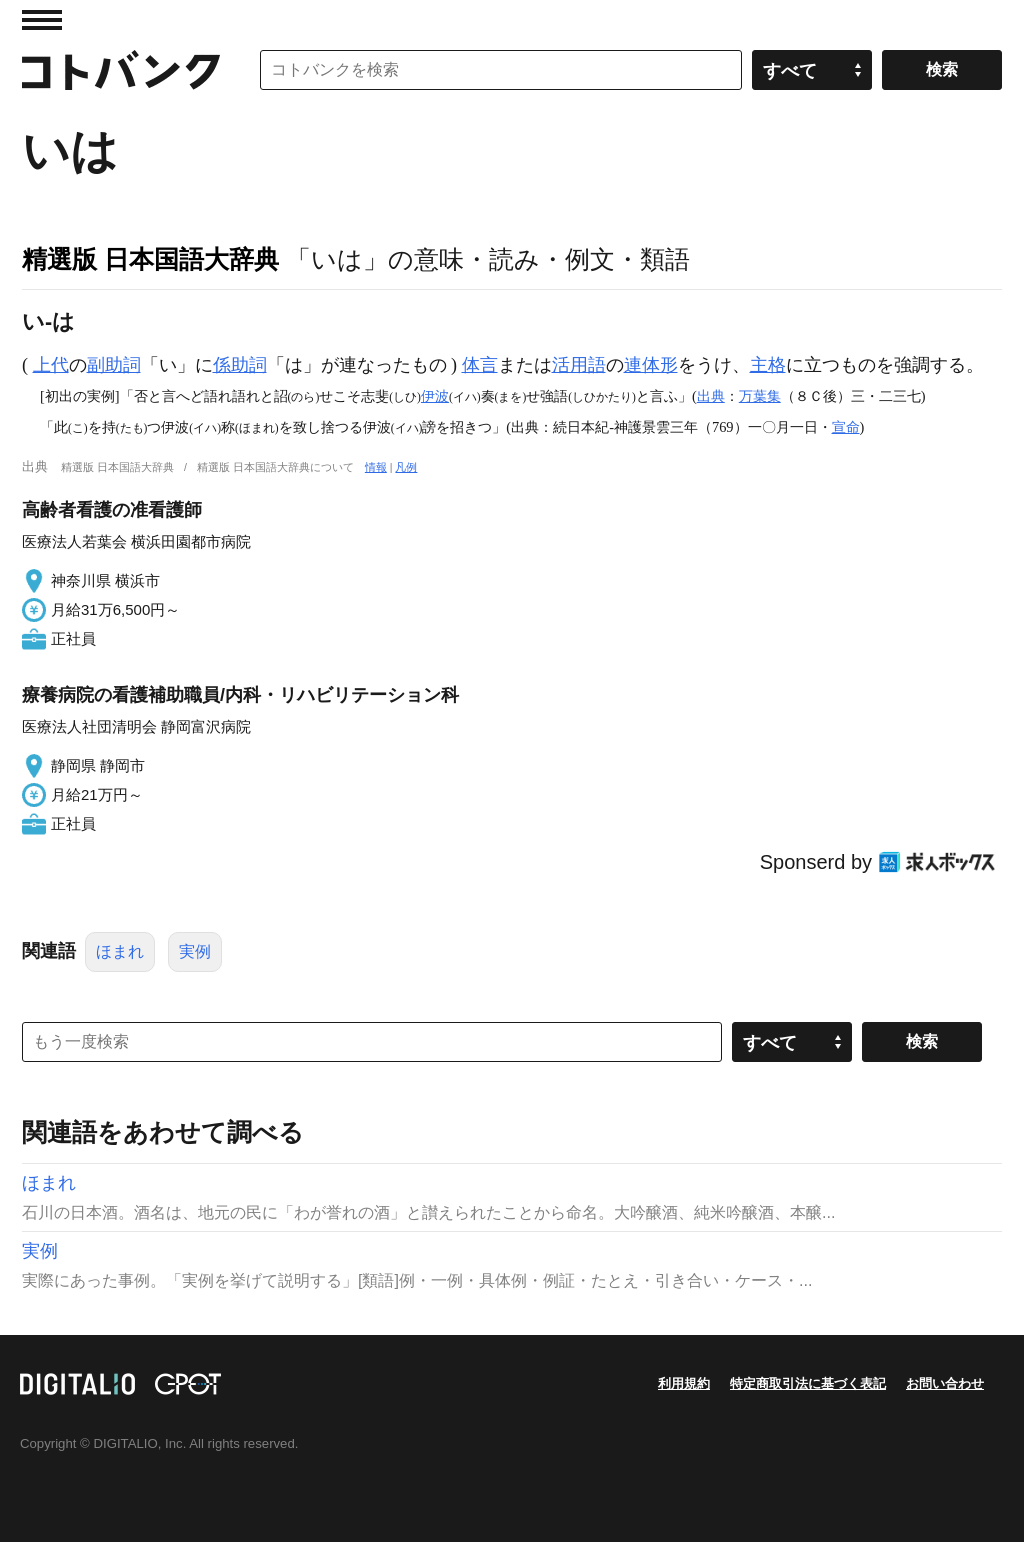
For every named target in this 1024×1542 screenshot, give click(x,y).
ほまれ (120, 951)
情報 (376, 467)
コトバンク (121, 70)
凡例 (406, 467)
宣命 (846, 427)
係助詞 (240, 365)
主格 (768, 365)
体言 (480, 365)
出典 (711, 396)
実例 (195, 951)
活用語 (579, 365)
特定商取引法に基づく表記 (808, 1383)
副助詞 (114, 365)
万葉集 (760, 396)
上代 (51, 365)
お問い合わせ (945, 1383)
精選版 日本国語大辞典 (150, 259)
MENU (42, 20)
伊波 (435, 396)
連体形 (651, 365)
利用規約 (684, 1383)
